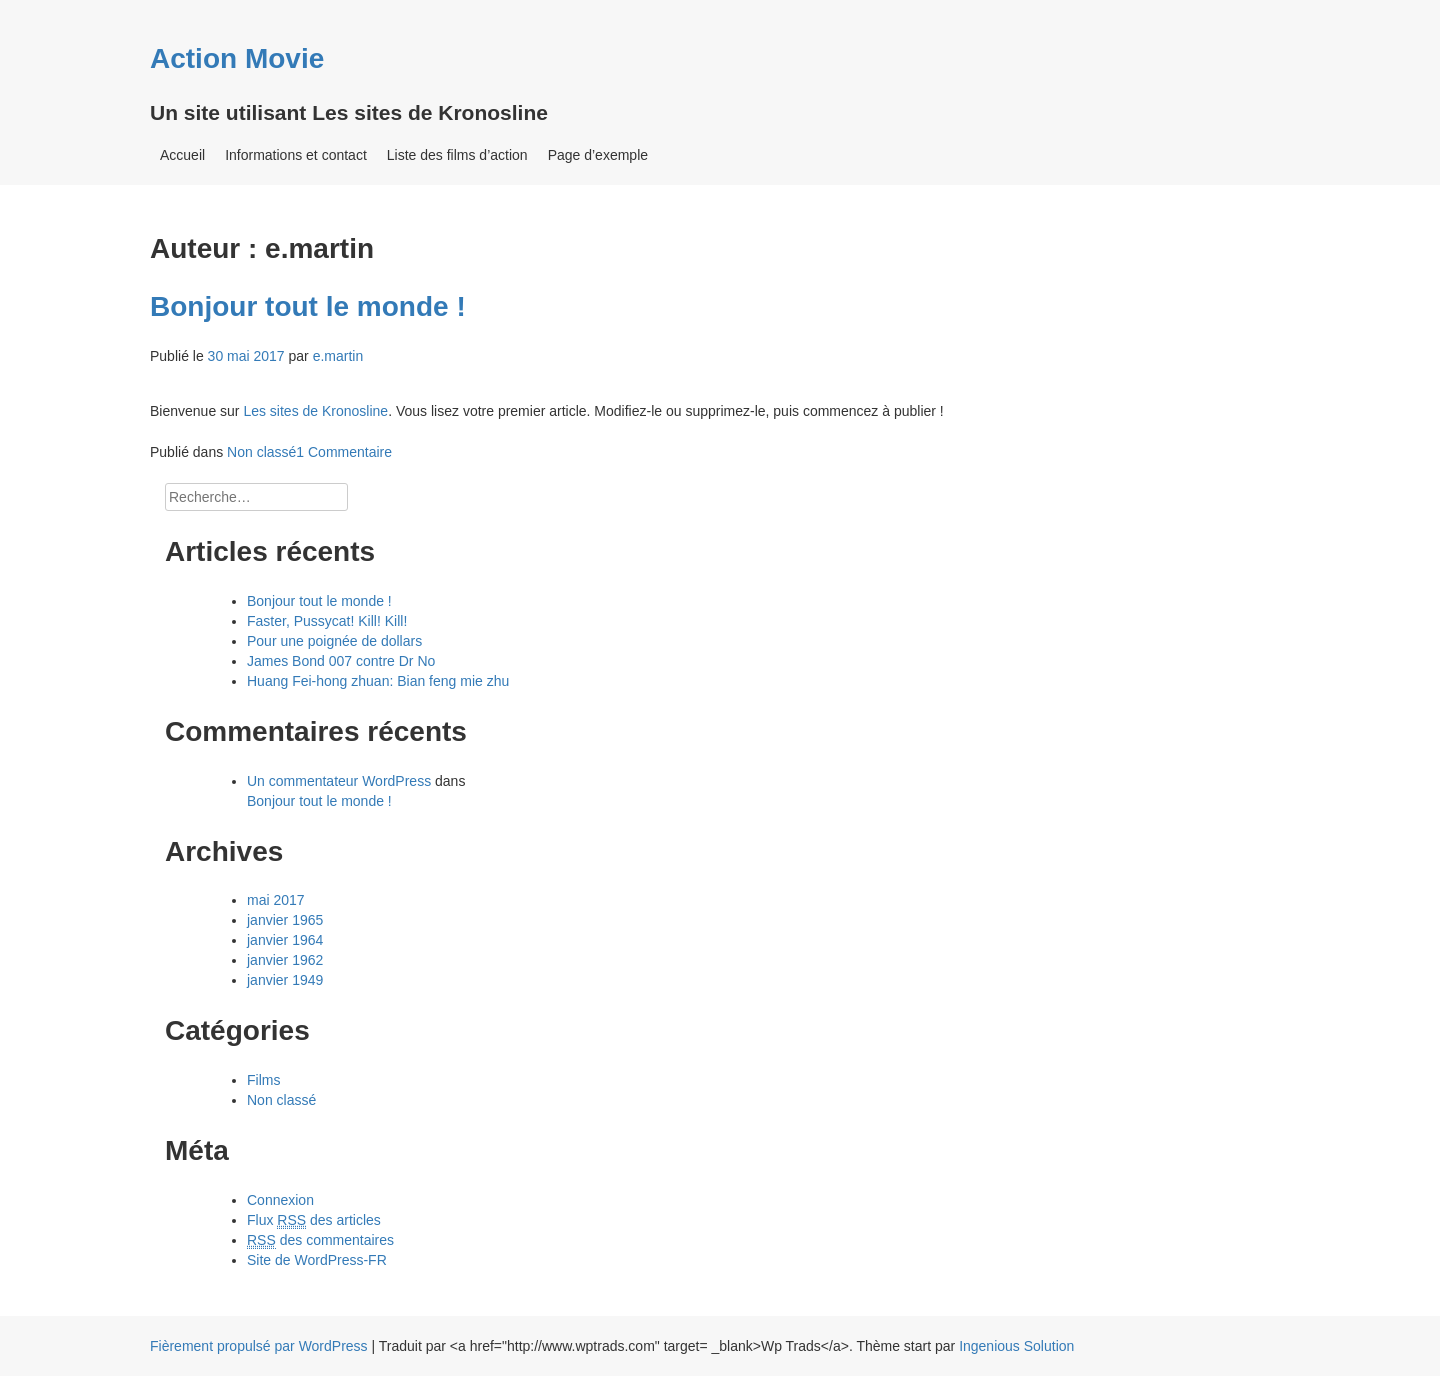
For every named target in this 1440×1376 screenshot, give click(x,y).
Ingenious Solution (1016, 1346)
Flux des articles (314, 1220)
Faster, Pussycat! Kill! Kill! (327, 621)
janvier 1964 (285, 940)
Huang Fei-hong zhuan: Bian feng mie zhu (378, 681)
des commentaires (320, 1240)
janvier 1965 (285, 920)
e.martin (338, 356)
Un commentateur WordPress (339, 781)
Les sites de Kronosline (315, 411)
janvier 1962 (285, 960)
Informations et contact (296, 155)
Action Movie (237, 58)
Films (263, 1080)
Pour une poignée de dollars (334, 641)
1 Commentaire (344, 452)
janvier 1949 (285, 980)
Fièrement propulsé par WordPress (259, 1346)
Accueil (182, 155)
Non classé (261, 452)
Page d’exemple (598, 155)
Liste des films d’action (457, 155)
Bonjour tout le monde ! (308, 306)
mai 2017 (276, 900)
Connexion (280, 1200)
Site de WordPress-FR (317, 1260)
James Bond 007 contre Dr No (341, 661)
